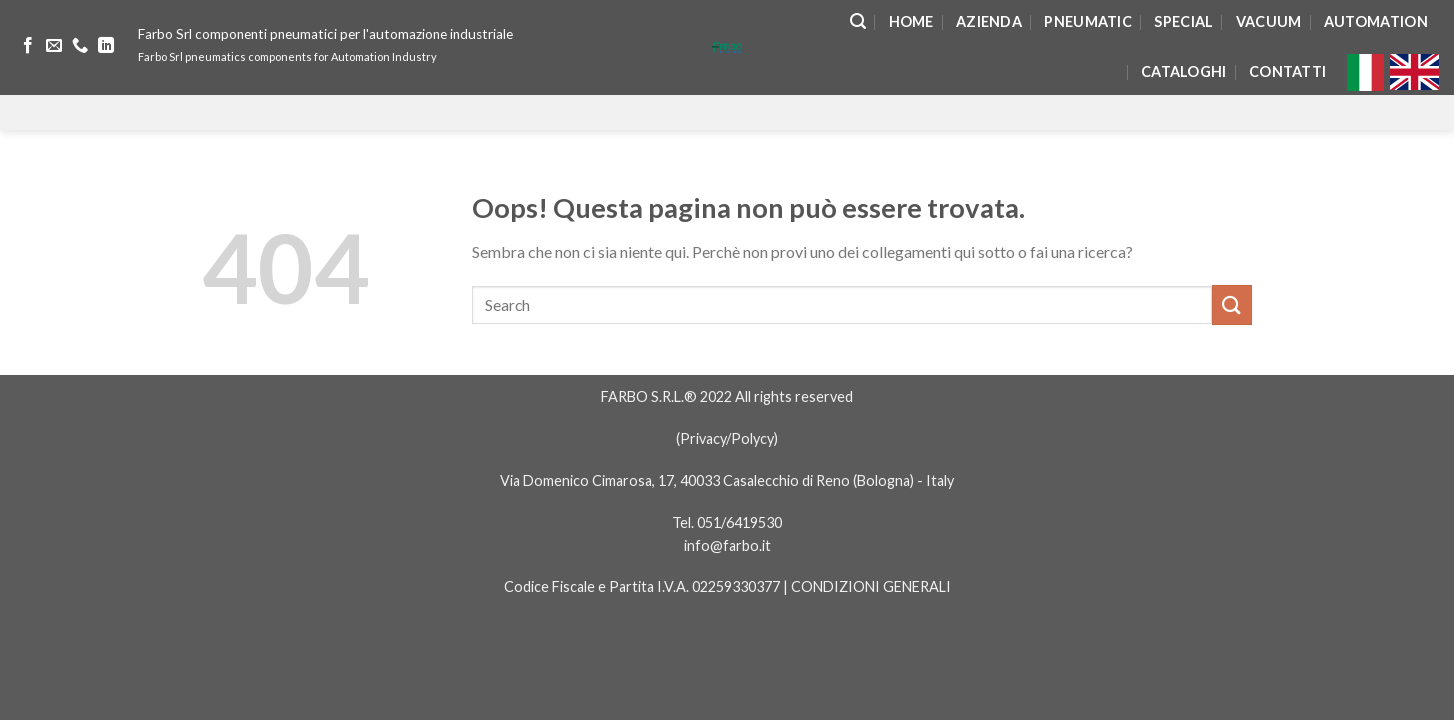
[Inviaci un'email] (54, 46)
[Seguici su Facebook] (28, 46)
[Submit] (1232, 304)
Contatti (1287, 71)
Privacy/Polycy (727, 438)
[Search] (858, 21)
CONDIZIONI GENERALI (871, 586)
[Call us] (80, 46)
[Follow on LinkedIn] (106, 46)
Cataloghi (1184, 71)
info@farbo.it (727, 545)
